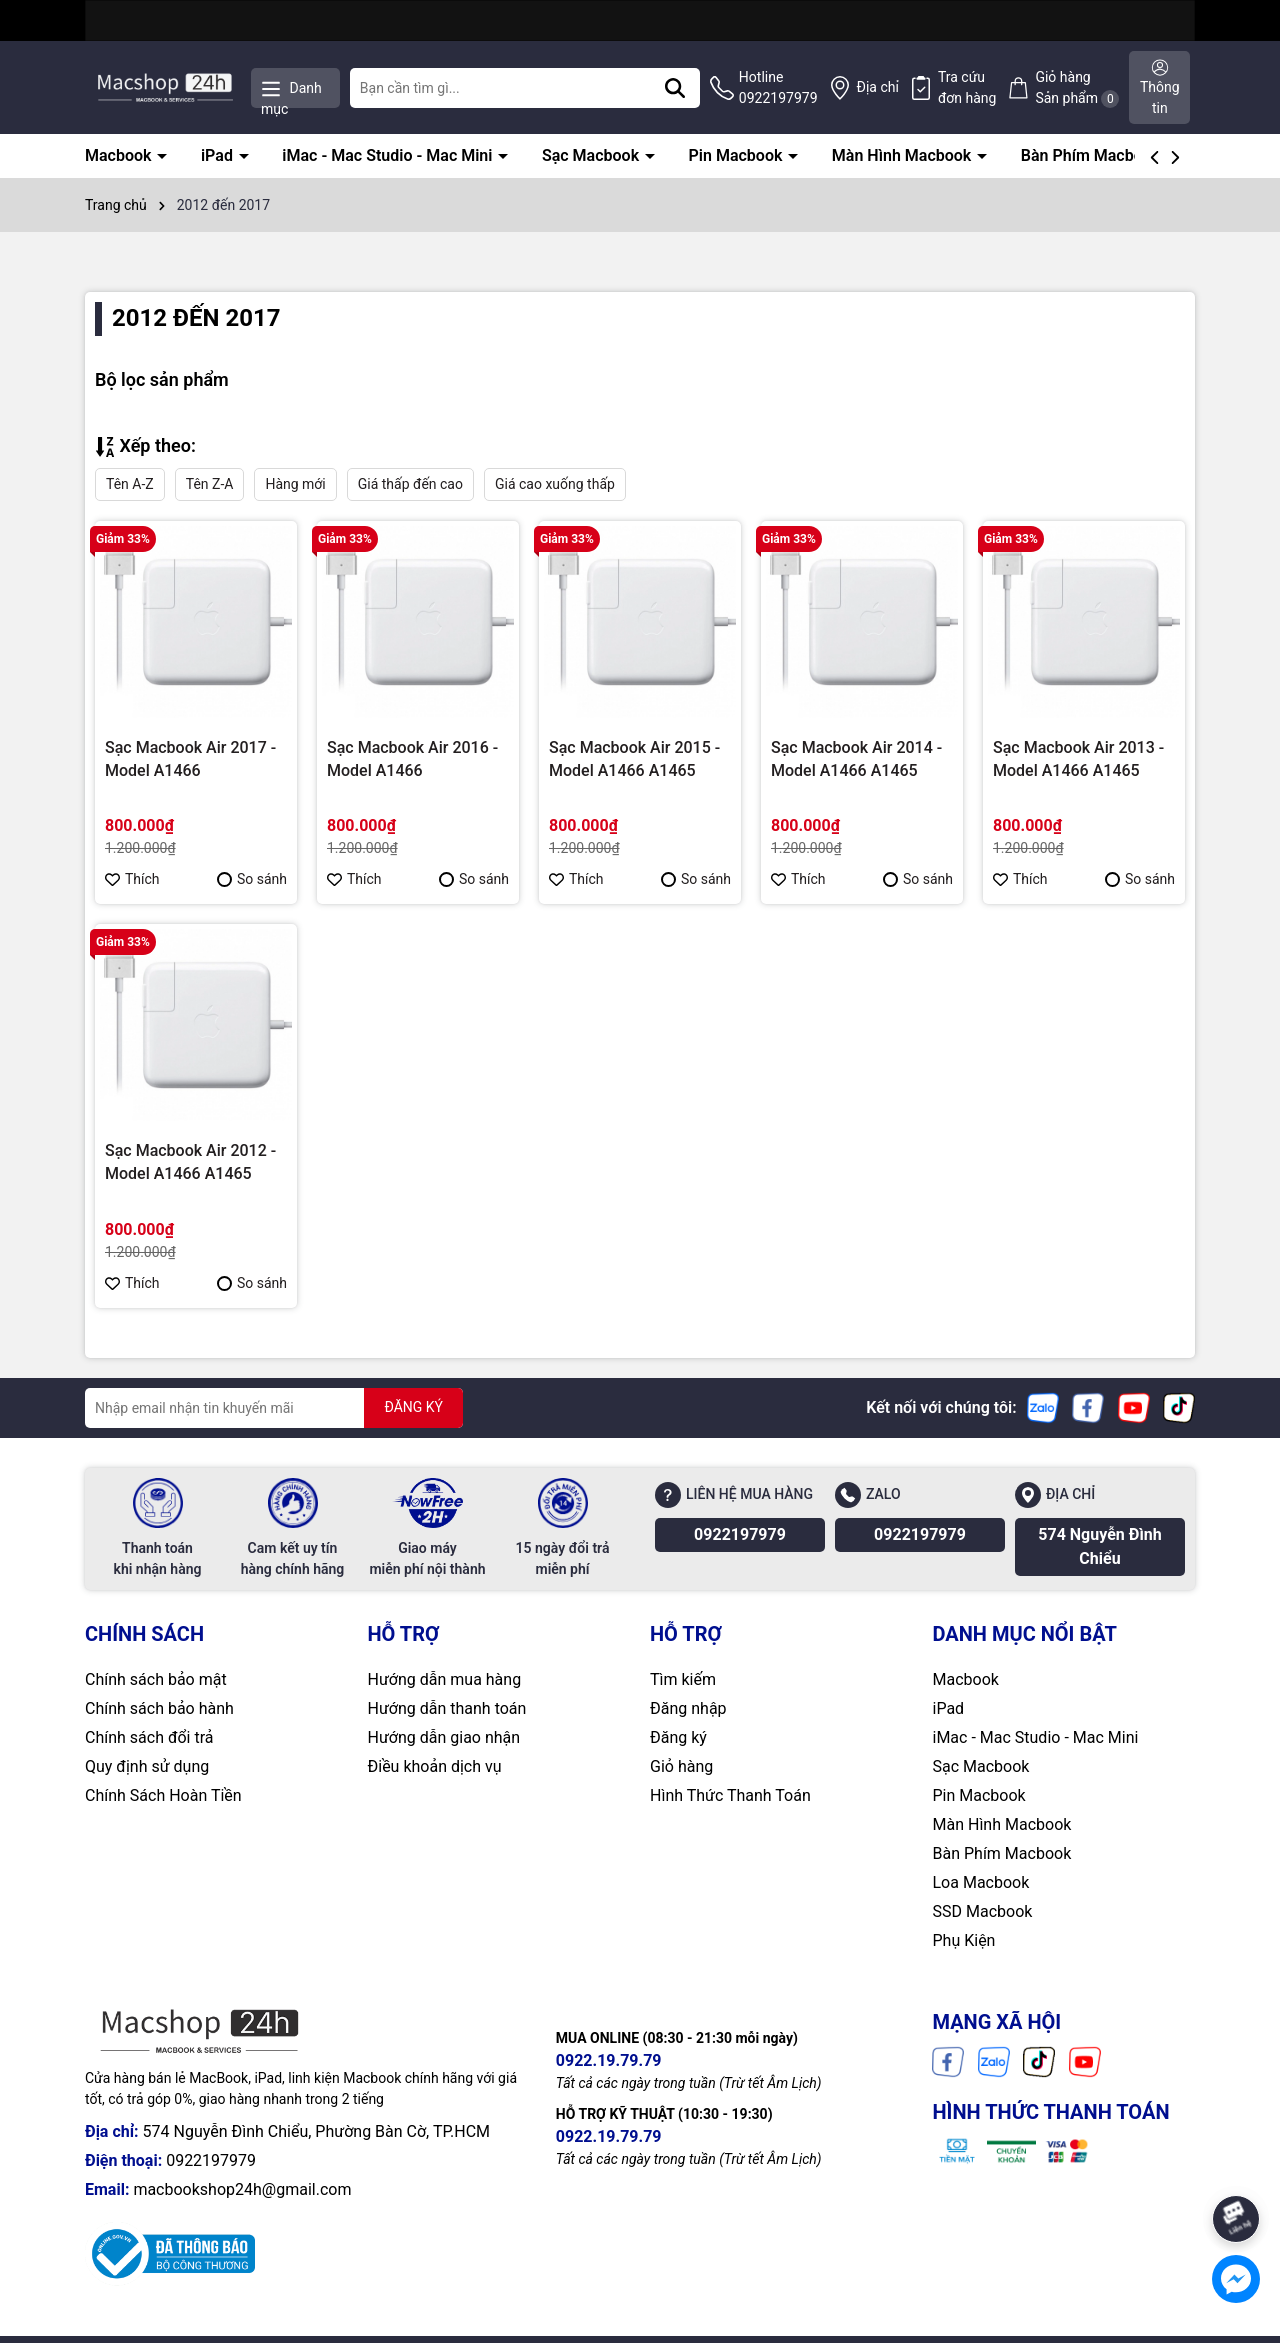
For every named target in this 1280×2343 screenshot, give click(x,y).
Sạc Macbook (592, 155)
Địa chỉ (878, 87)
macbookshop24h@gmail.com (242, 2189)
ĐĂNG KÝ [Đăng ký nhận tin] (413, 1407)
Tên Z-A (210, 484)
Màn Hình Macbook (903, 155)
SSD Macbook (983, 1911)
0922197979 (740, 1534)
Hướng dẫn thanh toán (447, 1708)
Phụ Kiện (964, 1940)
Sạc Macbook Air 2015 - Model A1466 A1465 (634, 758)
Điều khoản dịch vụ (435, 1766)
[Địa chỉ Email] (274, 1408)
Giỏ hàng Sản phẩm (1077, 88)
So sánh (252, 879)
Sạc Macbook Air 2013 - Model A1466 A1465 (1078, 758)
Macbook (120, 155)
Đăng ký (678, 1737)
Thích (132, 879)
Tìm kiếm (683, 1679)
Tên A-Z (130, 484)
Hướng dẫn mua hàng (445, 1679)
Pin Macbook (738, 155)
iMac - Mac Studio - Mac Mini (389, 155)
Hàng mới (295, 484)
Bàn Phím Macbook (1092, 155)
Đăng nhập (688, 1708)
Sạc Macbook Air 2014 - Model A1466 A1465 (856, 758)
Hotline (778, 89)
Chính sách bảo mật (156, 1679)
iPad (219, 155)
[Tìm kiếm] (675, 88)
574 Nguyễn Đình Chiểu (1099, 1546)
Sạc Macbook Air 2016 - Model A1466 (412, 758)
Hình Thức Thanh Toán (730, 1795)
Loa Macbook (981, 1882)
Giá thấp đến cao (410, 484)
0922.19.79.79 (609, 2060)
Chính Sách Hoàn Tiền (163, 1795)
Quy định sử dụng (147, 1766)
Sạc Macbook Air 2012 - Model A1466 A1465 (190, 1161)
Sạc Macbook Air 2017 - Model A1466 (190, 758)
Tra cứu (967, 89)
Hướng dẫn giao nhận (444, 1737)
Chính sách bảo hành (159, 1708)
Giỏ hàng (681, 1766)
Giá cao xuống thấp (555, 484)
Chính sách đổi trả (149, 1737)
